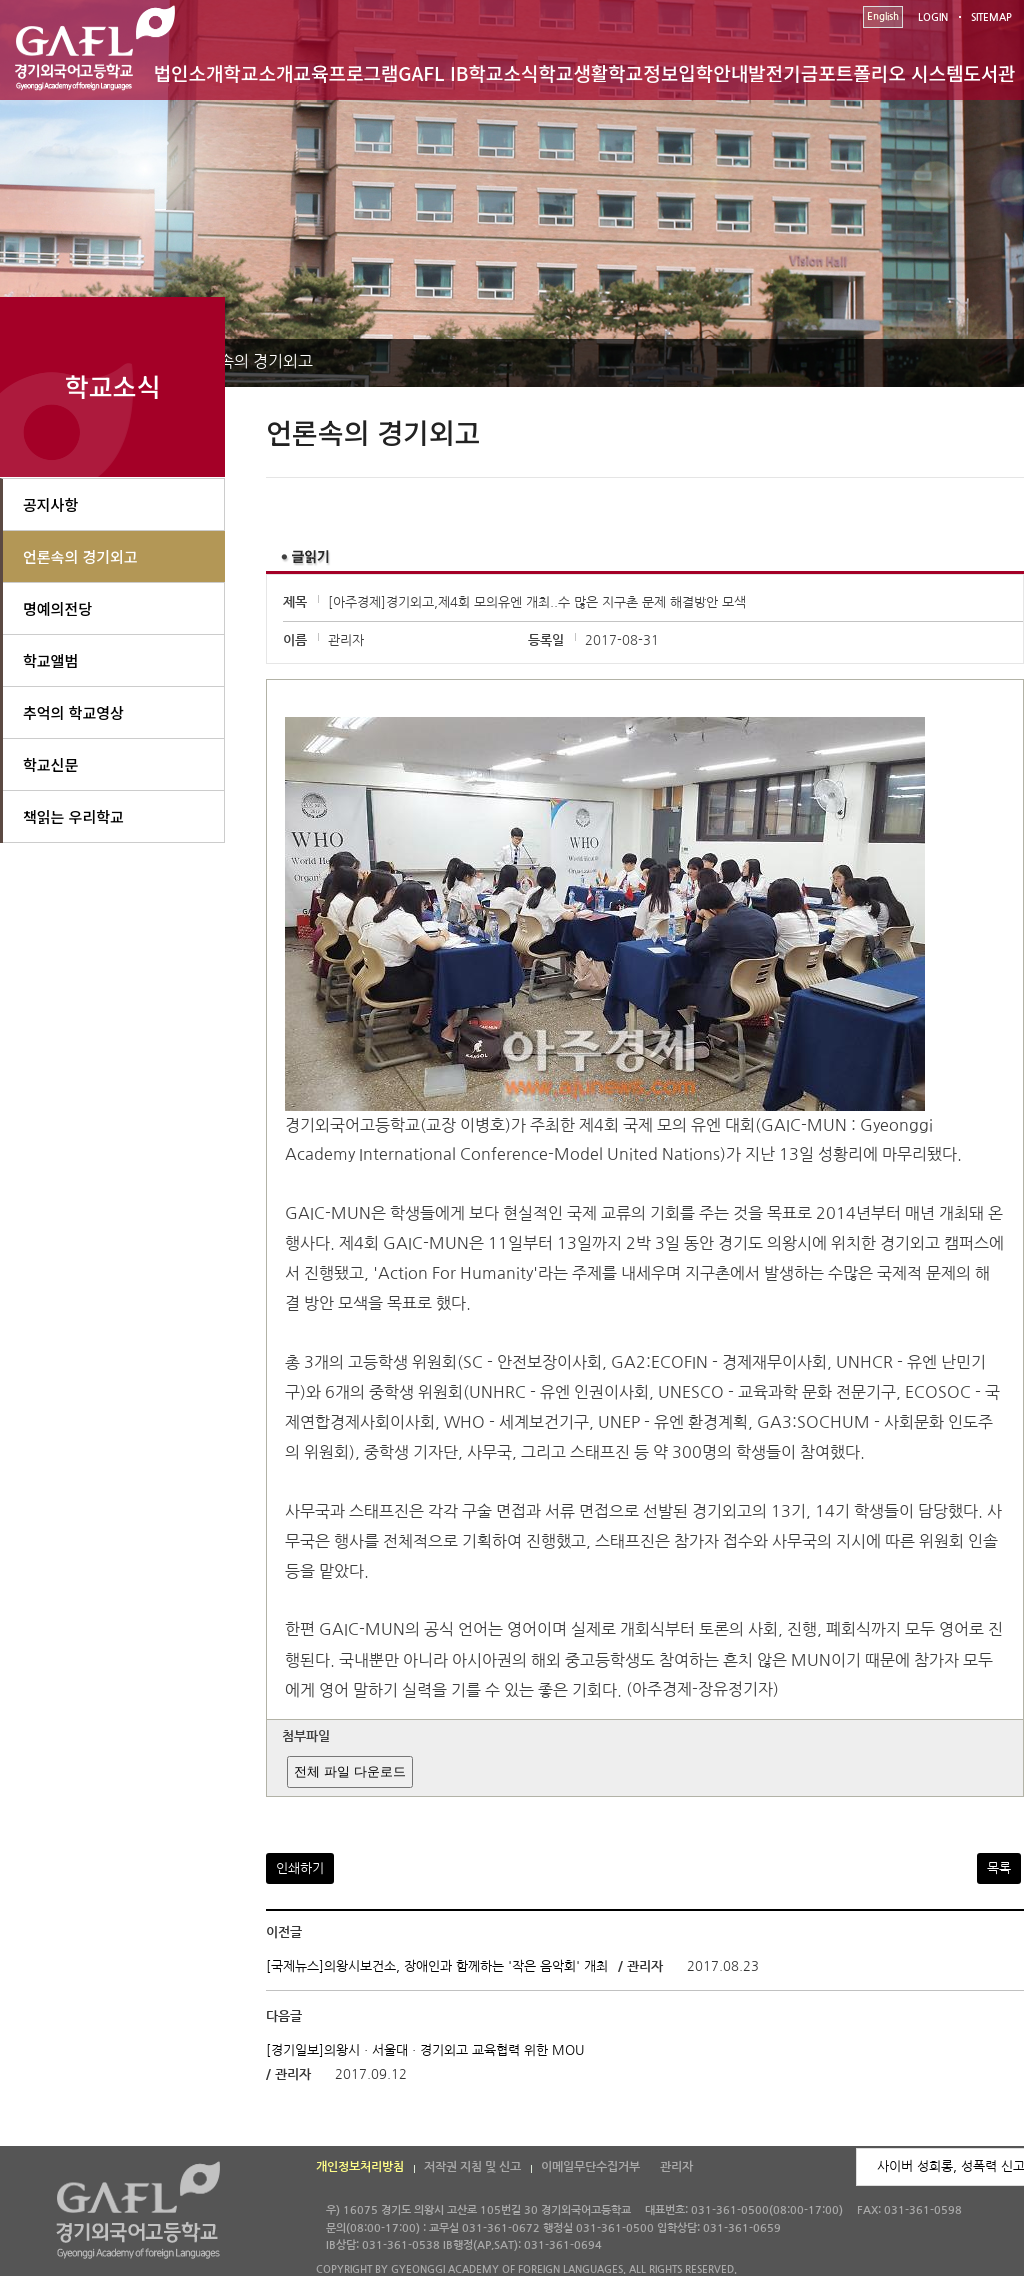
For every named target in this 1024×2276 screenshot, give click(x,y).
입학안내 (713, 72)
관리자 (676, 2167)
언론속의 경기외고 (251, 361)
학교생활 (573, 72)
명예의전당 (57, 608)
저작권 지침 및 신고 (472, 2167)
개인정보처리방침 (360, 2167)
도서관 (989, 72)
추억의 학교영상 (73, 712)
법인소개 (189, 72)
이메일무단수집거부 (590, 2167)
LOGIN (933, 17)
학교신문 (50, 764)
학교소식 (504, 72)
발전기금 (783, 72)
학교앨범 (50, 660)
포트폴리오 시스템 (890, 72)
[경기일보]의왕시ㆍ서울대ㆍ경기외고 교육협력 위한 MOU (425, 2050)
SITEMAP (991, 17)
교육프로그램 (345, 72)
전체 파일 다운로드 (349, 1771)
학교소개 (259, 72)
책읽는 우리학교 (73, 816)
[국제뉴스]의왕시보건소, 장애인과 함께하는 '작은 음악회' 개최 (437, 1966)
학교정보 (643, 72)
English (883, 16)
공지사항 (50, 504)
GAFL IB (433, 72)
